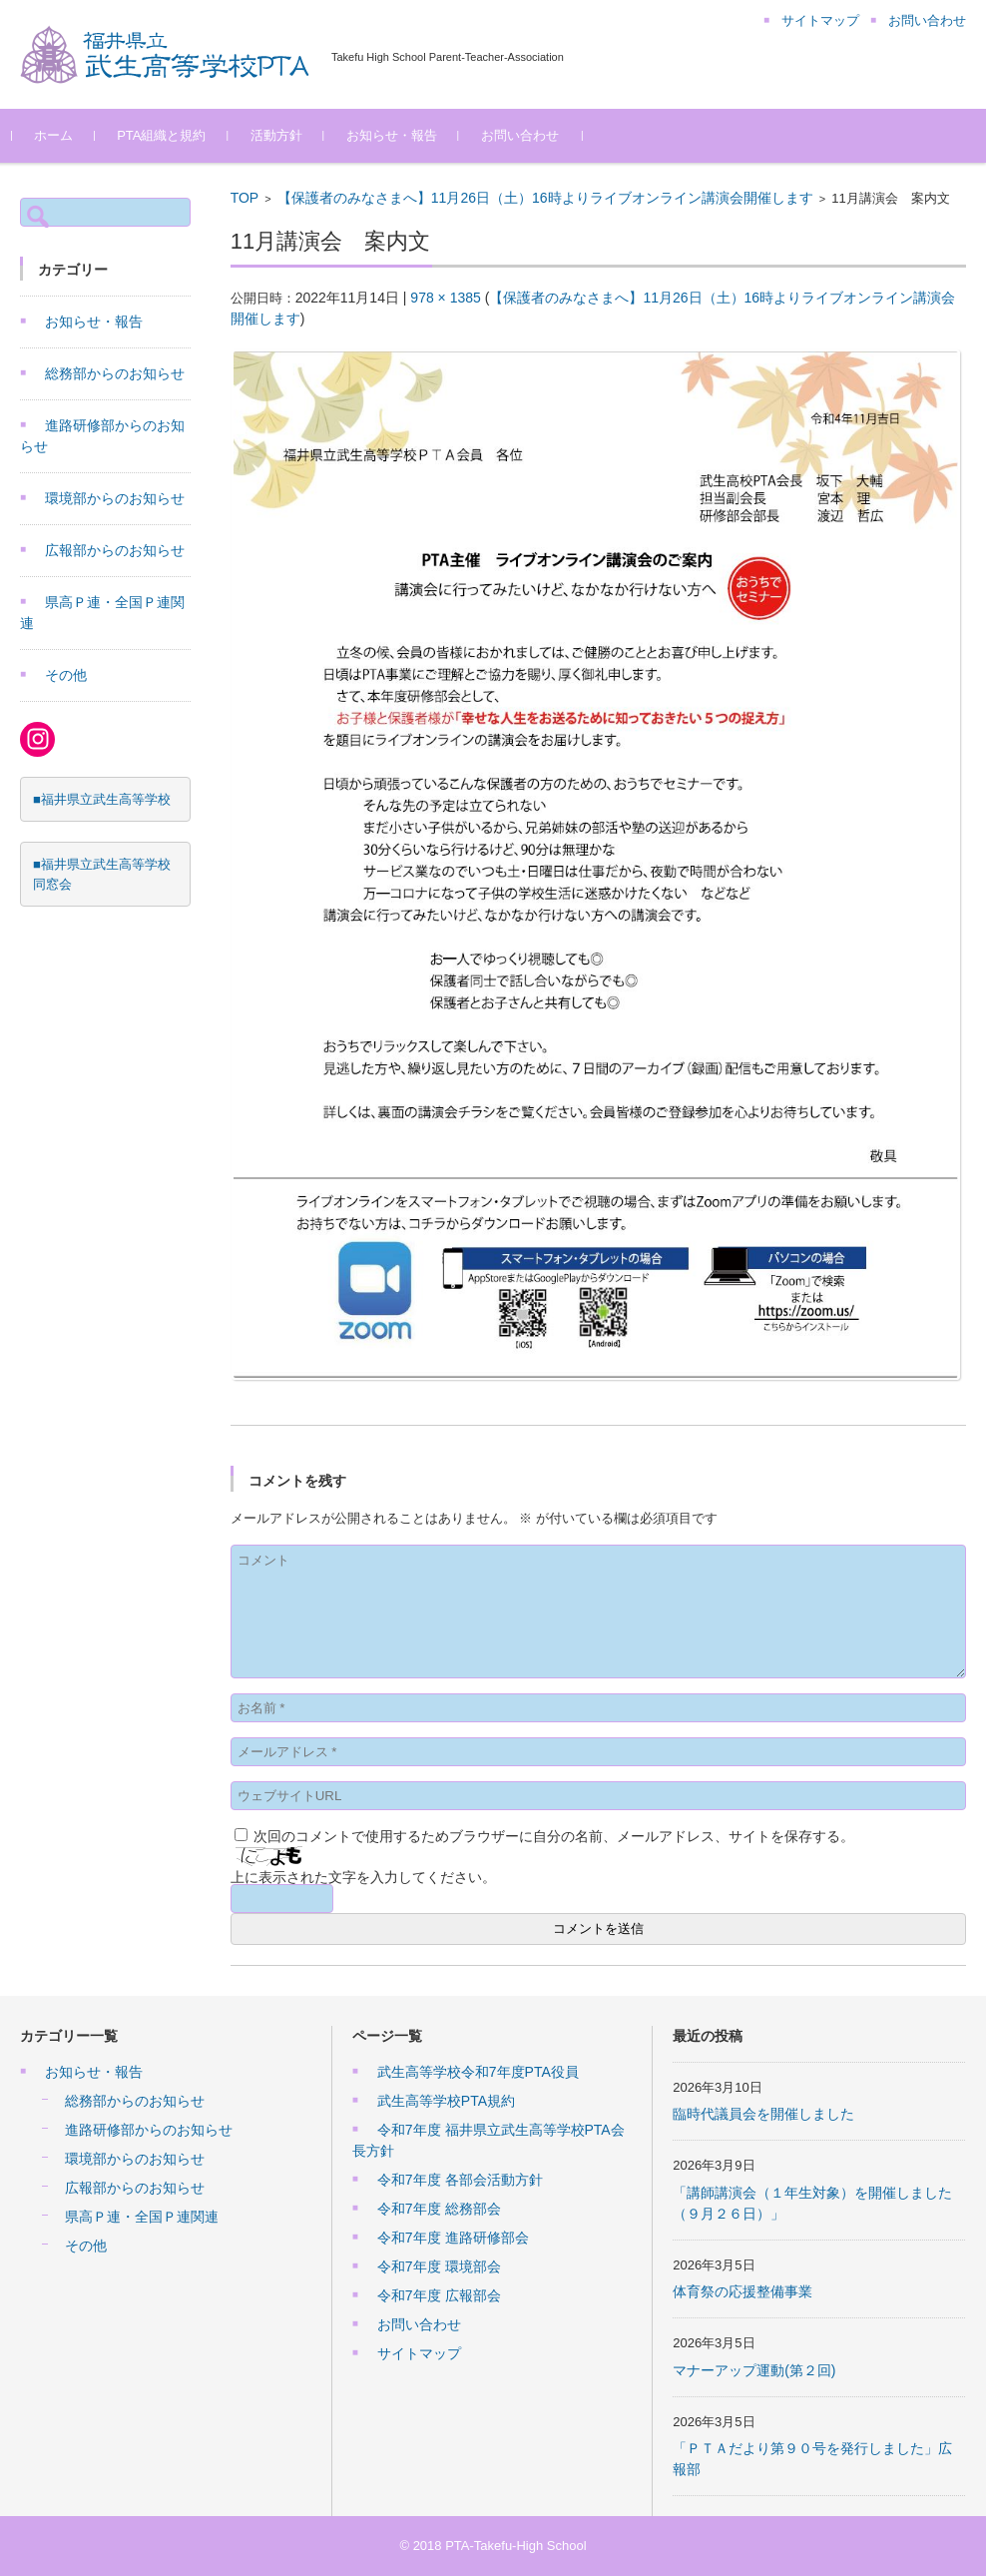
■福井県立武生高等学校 (102, 799)
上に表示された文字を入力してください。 (363, 1877)
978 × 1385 (445, 298)
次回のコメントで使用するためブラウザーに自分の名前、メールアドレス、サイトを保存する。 (553, 1836)
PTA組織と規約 (169, 135)
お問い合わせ (527, 135)
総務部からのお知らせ (115, 373)
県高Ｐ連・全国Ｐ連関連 (142, 2217)
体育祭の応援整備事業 (742, 2291)
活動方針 (283, 135)
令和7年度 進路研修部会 (453, 2238)
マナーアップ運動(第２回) (754, 2370)
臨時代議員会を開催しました (763, 2114)
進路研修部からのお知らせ (149, 2130)
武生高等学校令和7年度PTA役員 (478, 2072)
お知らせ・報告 (398, 135)
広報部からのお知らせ (115, 550)
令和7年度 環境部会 (439, 2266)
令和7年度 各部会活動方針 (460, 2180)
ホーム (61, 135)
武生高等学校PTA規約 (446, 2101)
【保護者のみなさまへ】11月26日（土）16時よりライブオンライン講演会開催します (545, 198)
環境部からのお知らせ (115, 498)
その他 (66, 675)
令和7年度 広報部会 (439, 2295)
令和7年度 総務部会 (439, 2209)
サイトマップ (419, 2353)
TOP (245, 198)
